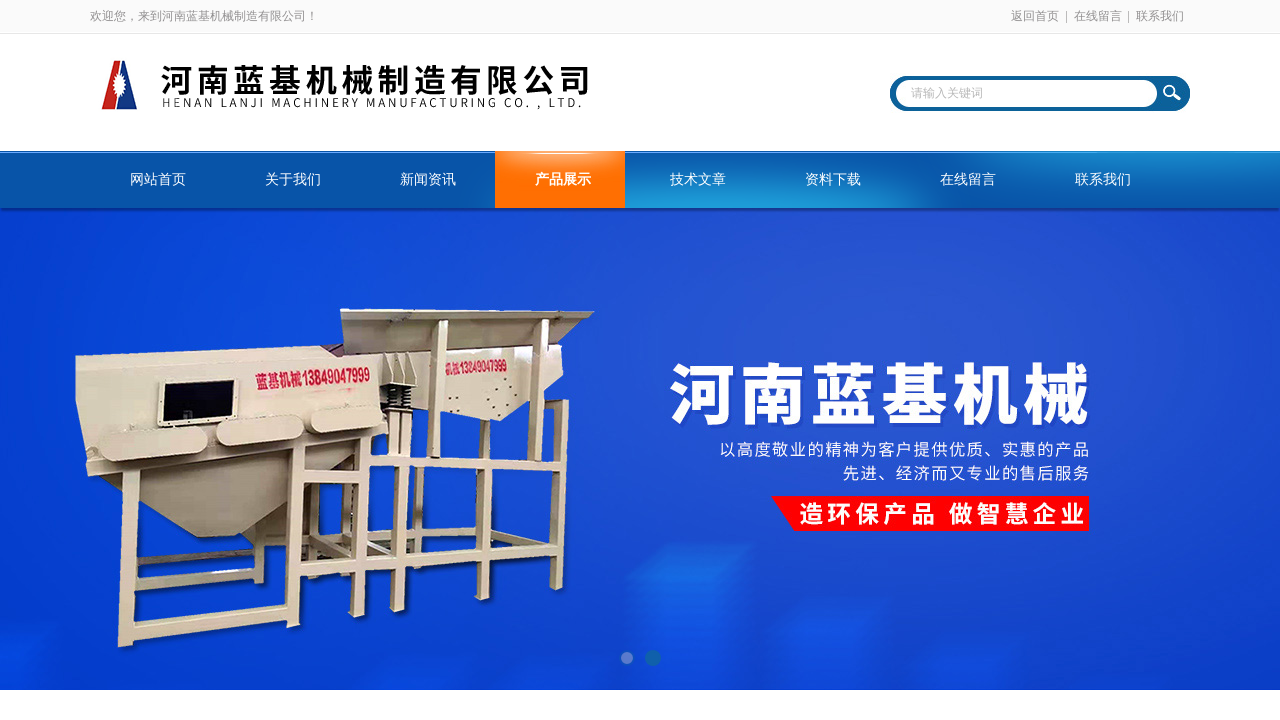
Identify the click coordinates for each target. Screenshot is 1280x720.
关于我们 (293, 179)
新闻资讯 (428, 179)
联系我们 (1160, 16)
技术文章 (698, 179)
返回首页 (1035, 16)
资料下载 (833, 179)
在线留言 (1098, 16)
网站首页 (158, 179)
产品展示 (563, 179)
